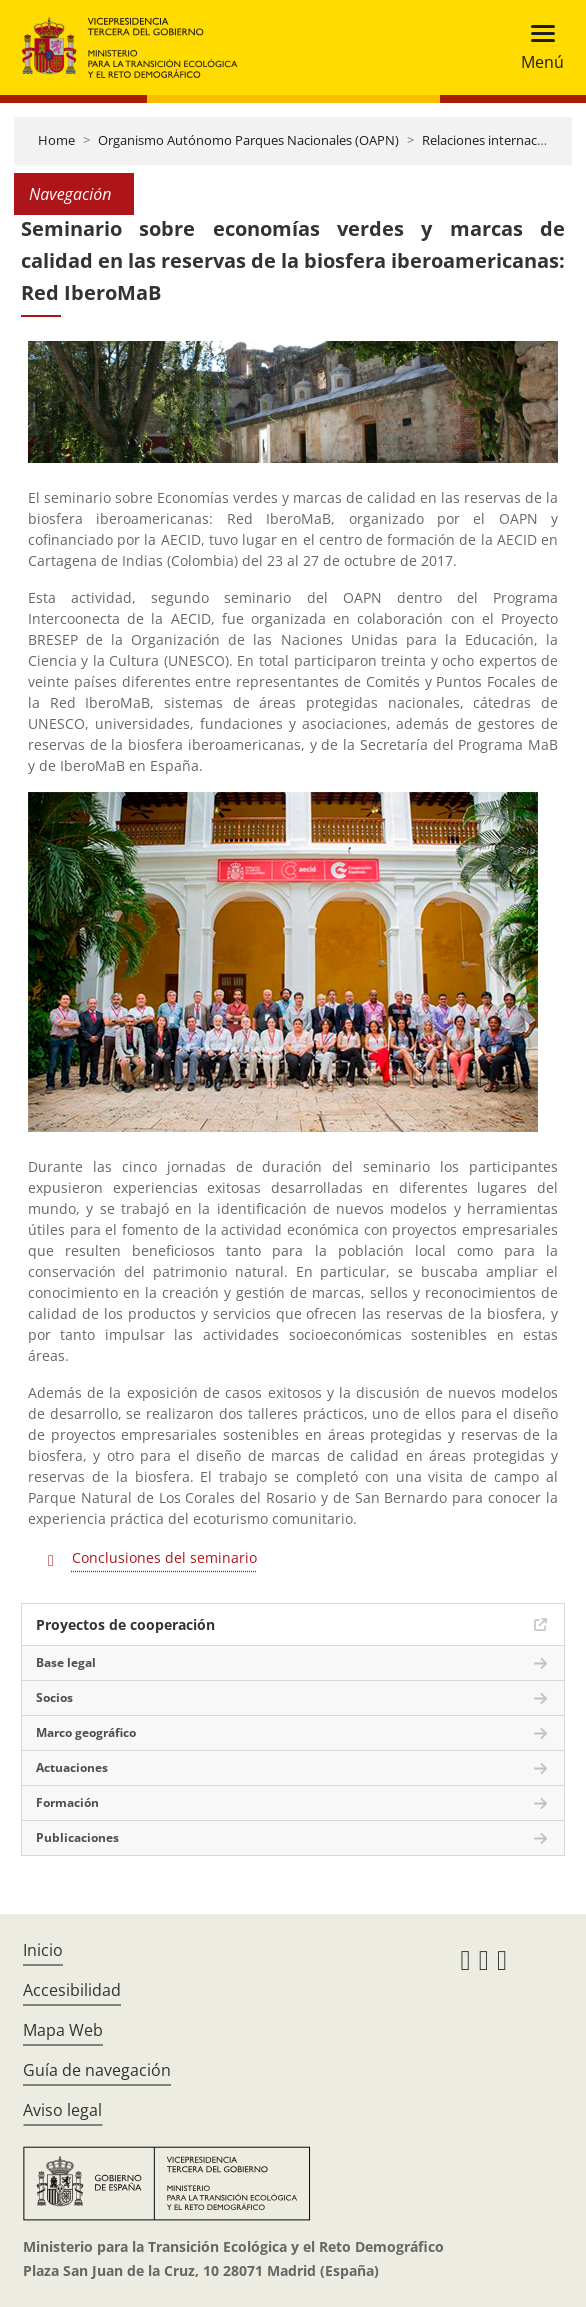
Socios (54, 1697)
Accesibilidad (72, 1990)
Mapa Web (63, 2030)
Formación (67, 1802)
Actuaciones (72, 1767)
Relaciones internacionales (500, 140)
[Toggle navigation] (536, 47)
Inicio (43, 1950)
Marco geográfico (86, 1732)
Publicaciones (77, 1837)
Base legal (66, 1662)
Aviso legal (62, 2110)
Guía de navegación (97, 2070)
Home (56, 140)
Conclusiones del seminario (164, 1557)
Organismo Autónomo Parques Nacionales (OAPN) (248, 140)
